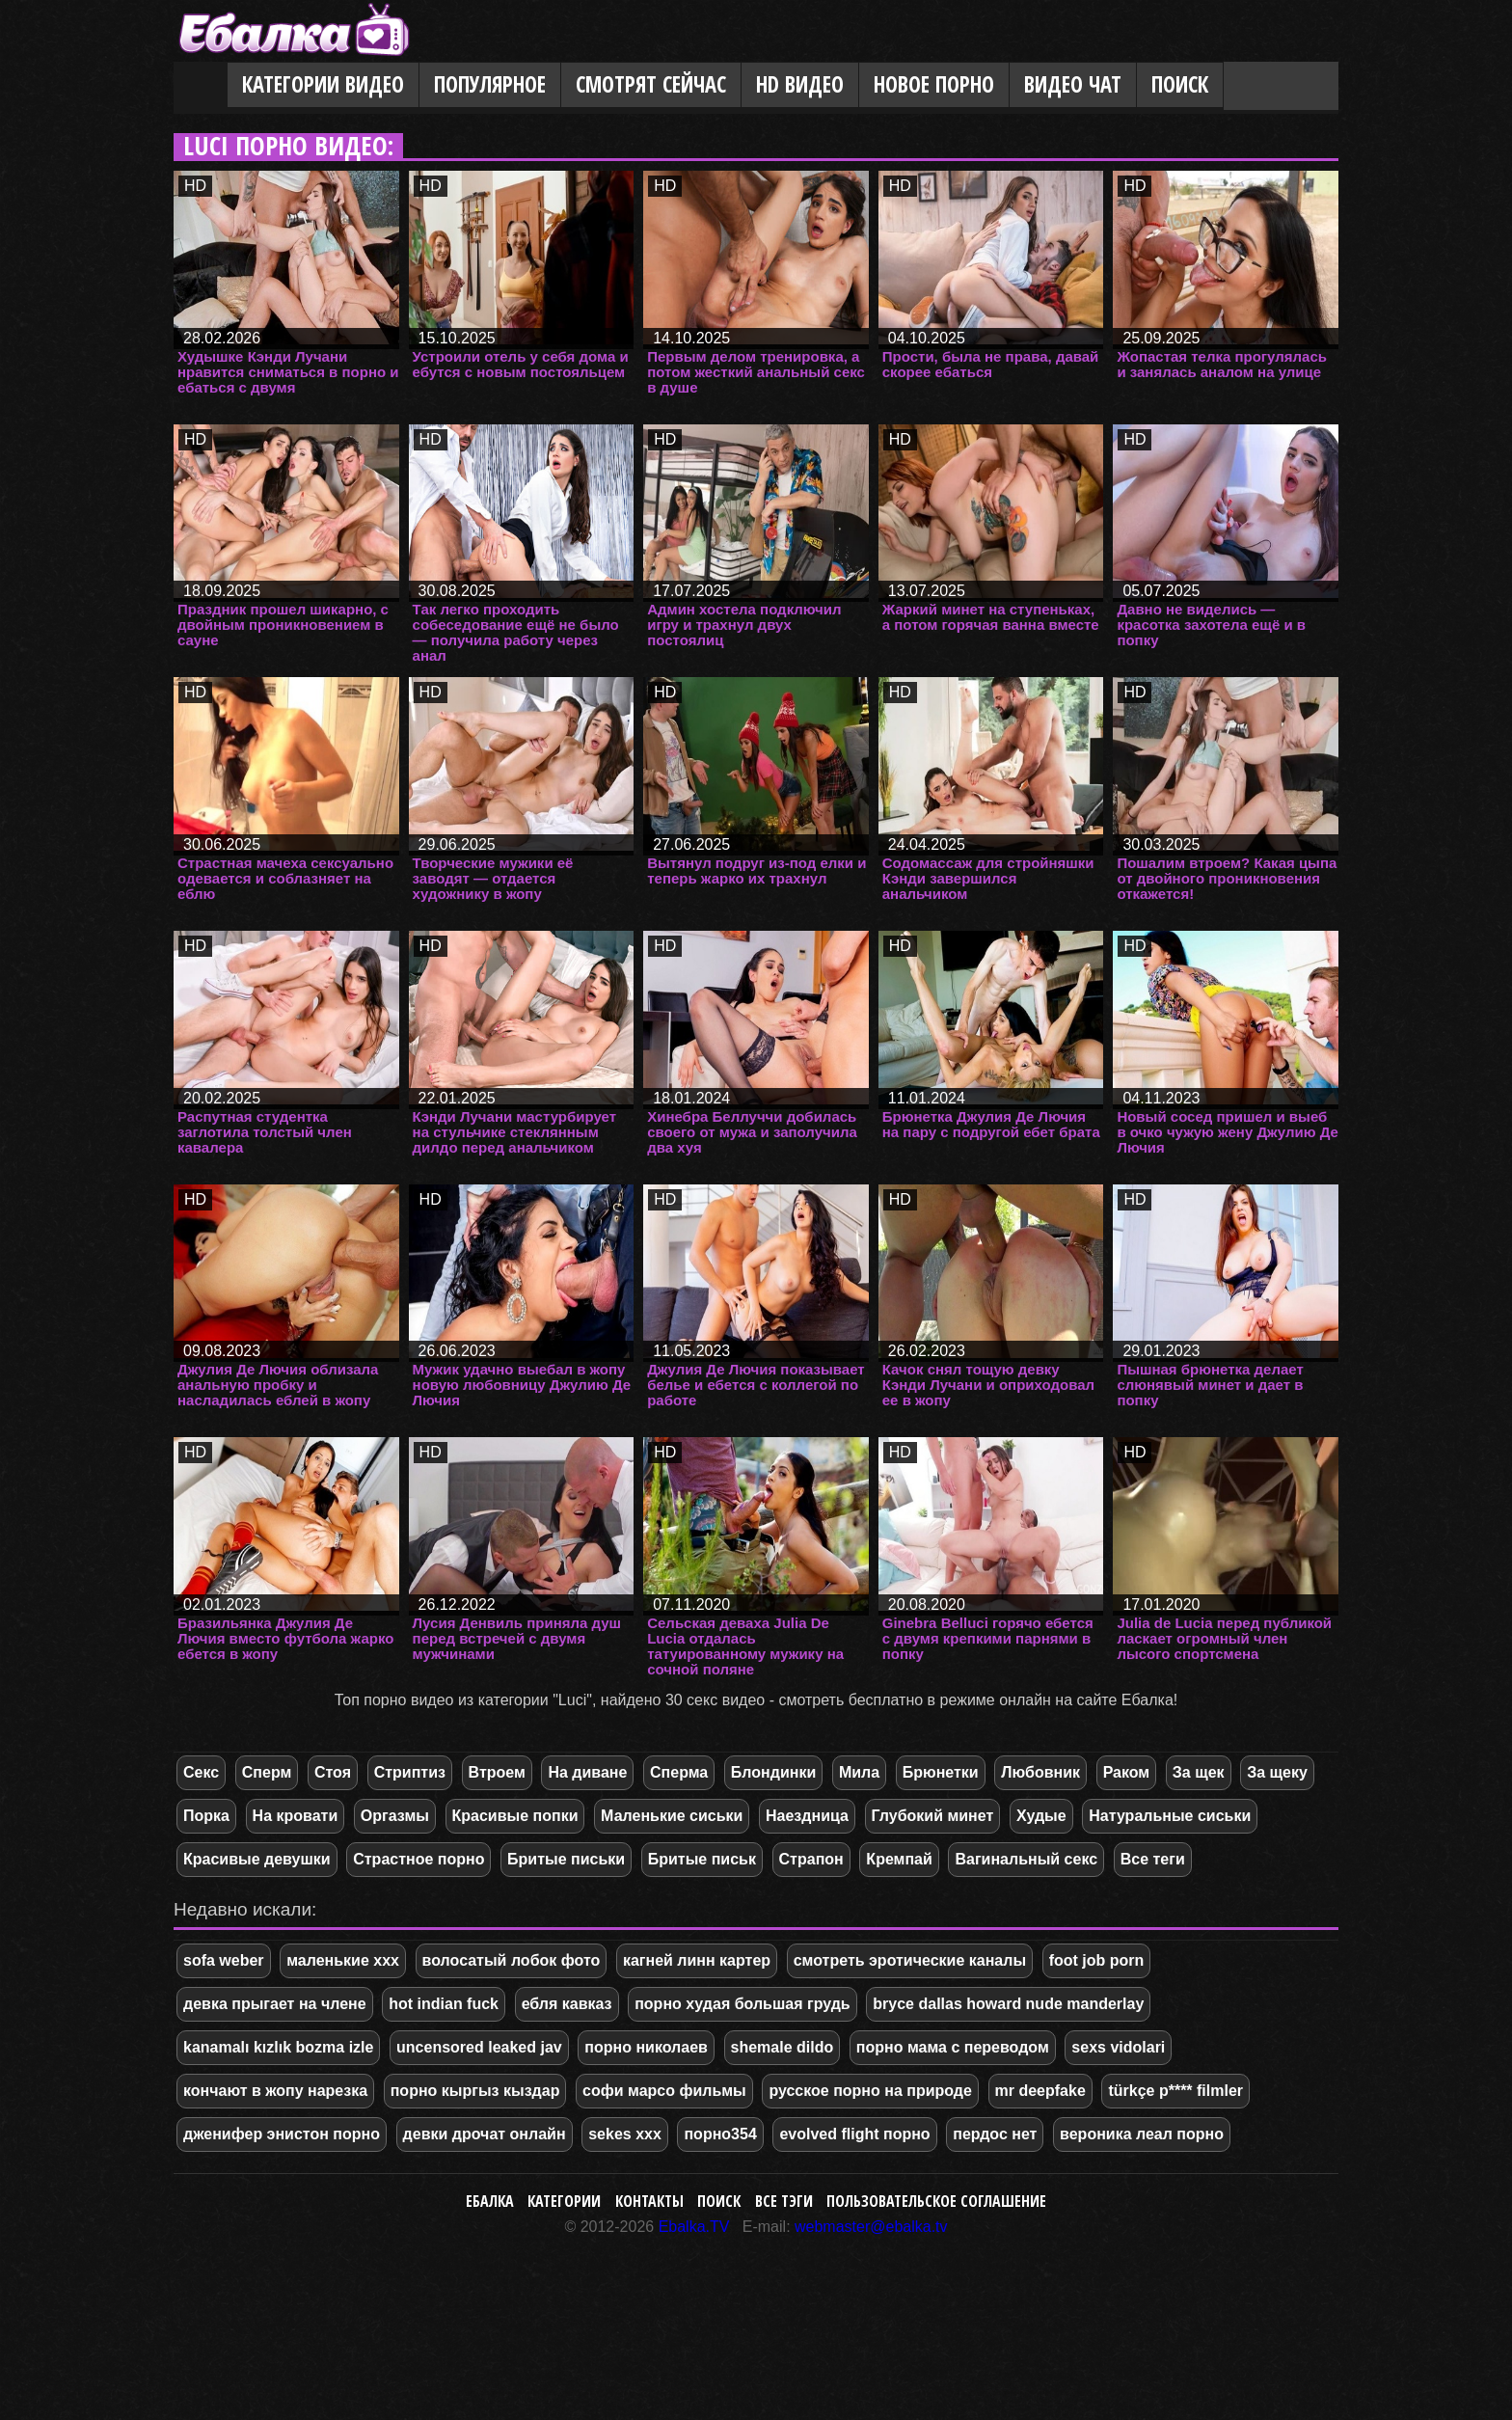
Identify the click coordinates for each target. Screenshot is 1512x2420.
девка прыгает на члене (274, 2004)
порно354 (720, 2134)
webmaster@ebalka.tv (871, 2226)
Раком (1126, 1772)
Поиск (1179, 84)
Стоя (332, 1772)
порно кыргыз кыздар (475, 2090)
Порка (206, 1816)
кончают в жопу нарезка (275, 2090)
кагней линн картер (696, 1960)
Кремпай (899, 1859)
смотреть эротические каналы (910, 1960)
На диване (587, 1772)
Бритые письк (702, 1859)
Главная (201, 86)
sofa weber (223, 1960)
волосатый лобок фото (511, 1960)
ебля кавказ (567, 2004)
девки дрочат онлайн (484, 2134)
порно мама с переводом (952, 2047)
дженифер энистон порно (281, 2134)
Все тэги (784, 2201)
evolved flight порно (854, 2134)
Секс (201, 1772)
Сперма (679, 1772)
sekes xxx (625, 2134)
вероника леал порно (1142, 2134)
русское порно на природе (870, 2090)
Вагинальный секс (1026, 1859)
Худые (1041, 1816)
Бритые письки (566, 1859)
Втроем (497, 1772)
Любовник (1040, 1772)
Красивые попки (515, 1816)
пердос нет (995, 2134)
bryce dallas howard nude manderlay (1008, 2004)
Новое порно (934, 84)
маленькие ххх (342, 1960)
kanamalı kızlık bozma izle (278, 2047)
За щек (1199, 1772)
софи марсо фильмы (664, 2090)
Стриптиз (410, 1772)
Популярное (490, 84)
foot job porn (1097, 1960)
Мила (859, 1772)
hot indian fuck (444, 2004)
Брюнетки (941, 1772)
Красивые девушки (257, 1859)
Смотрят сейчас (651, 84)
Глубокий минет (933, 1816)
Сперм (267, 1772)
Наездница (807, 1816)
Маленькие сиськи (671, 1816)
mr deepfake (1040, 2090)
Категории (564, 2201)
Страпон (811, 1859)
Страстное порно (418, 1859)
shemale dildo (782, 2047)
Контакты (649, 2201)
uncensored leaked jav (479, 2047)
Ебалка (490, 2201)
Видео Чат (1072, 84)
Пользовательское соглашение (936, 2201)
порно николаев (646, 2047)
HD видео (800, 84)
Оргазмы (395, 1816)
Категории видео (323, 84)
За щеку (1277, 1772)
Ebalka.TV (694, 2226)
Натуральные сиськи (1170, 1816)
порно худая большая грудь (742, 2004)
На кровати (295, 1816)
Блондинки (773, 1772)
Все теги (1152, 1859)
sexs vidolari (1118, 2047)
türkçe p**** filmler (1175, 2090)
